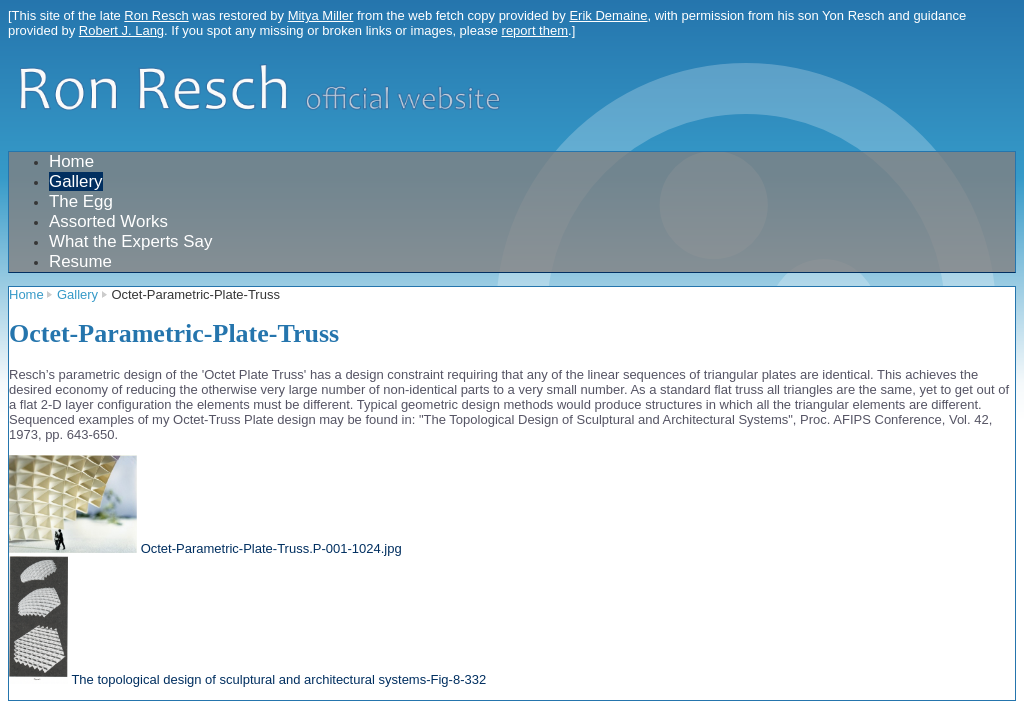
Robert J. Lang (121, 30)
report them (535, 30)
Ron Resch (156, 15)
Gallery (76, 181)
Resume (80, 261)
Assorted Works (108, 221)
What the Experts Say (130, 241)
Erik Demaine (608, 15)
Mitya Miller (321, 15)
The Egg (81, 201)
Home (71, 161)
